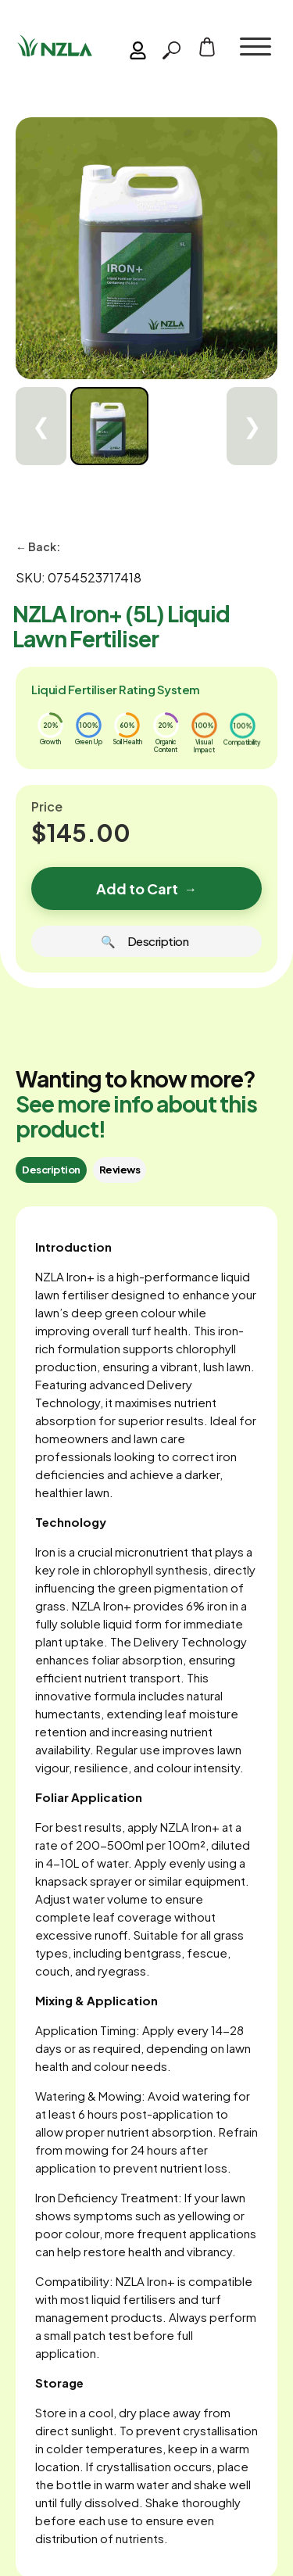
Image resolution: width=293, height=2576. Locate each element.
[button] (255, 47)
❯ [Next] (252, 426)
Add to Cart (146, 888)
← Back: (38, 546)
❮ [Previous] (41, 426)
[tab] (51, 1170)
